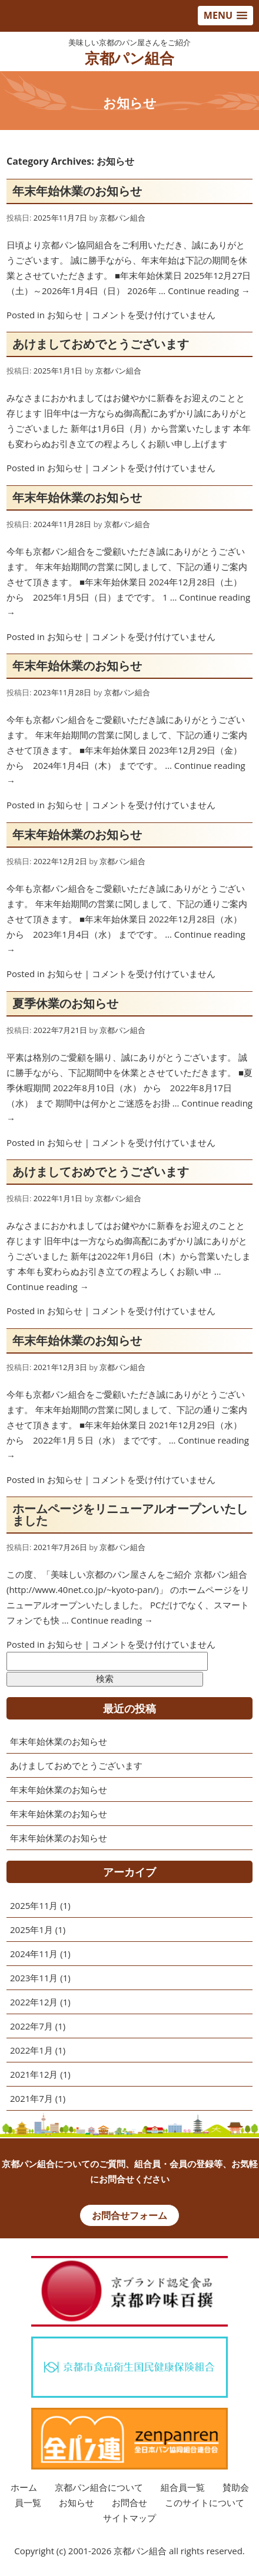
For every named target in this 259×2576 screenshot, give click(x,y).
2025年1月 (31, 1929)
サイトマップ (129, 2518)
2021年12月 (34, 2074)
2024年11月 (34, 1954)
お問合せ (129, 2502)
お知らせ (64, 315)
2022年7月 (31, 2026)
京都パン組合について (99, 2487)
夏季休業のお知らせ (65, 1003)
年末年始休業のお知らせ (77, 191)
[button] (225, 15)
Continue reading (209, 290)
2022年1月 (31, 2050)
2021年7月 (31, 2098)
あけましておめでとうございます (100, 344)
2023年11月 (34, 1978)
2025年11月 (34, 1905)
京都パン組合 (129, 58)
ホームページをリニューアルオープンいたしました (130, 1514)
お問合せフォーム (129, 2215)
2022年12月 (34, 2002)
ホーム (24, 2487)
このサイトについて (204, 2502)
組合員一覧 (183, 2487)
